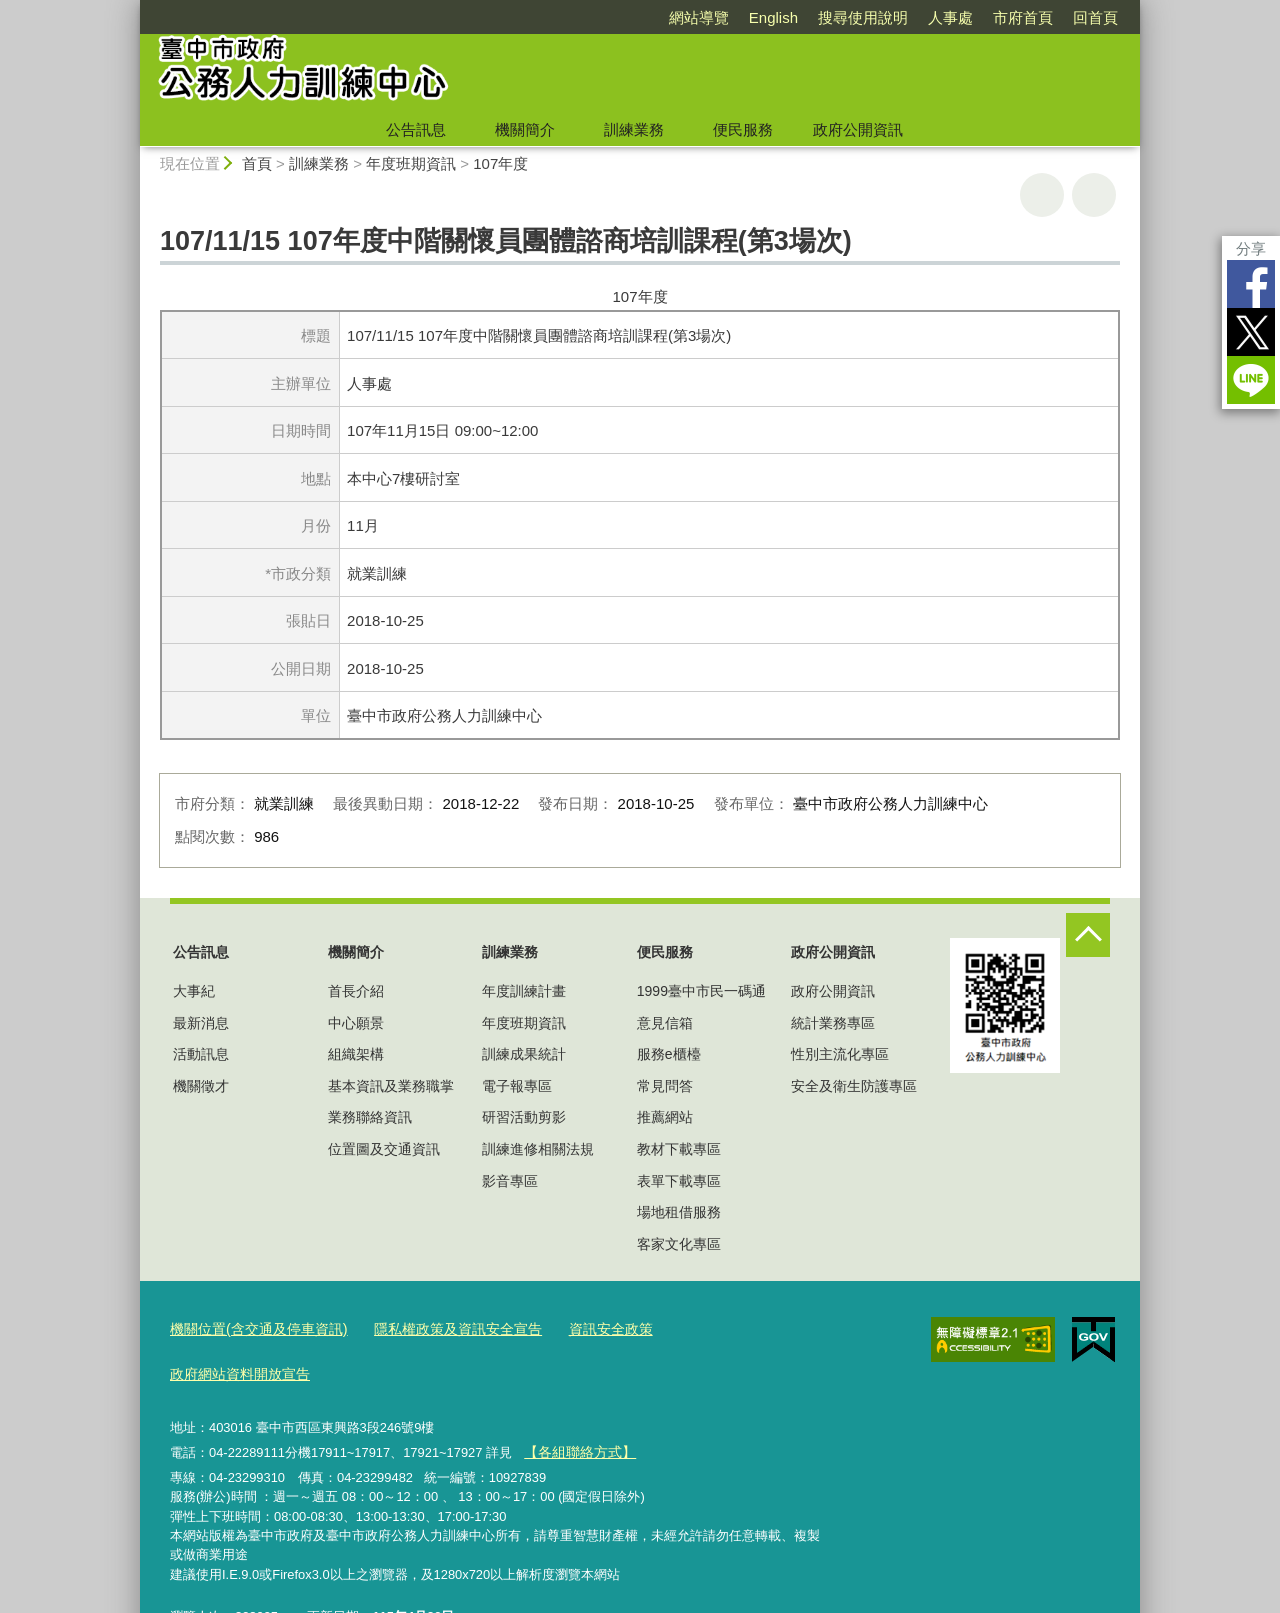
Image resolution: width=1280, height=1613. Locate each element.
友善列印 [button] (1042, 195)
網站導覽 (699, 17)
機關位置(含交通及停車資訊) (252, 1326)
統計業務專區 (833, 1023)
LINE (1251, 380)
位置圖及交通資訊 (384, 1149)
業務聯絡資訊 (370, 1117)
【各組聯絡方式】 (575, 1402)
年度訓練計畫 (524, 991)
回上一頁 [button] (1094, 195)
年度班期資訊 (411, 163)
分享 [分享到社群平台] (1251, 248)
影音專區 (510, 1181)
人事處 (950, 17)
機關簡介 (525, 129)
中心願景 (356, 1023)
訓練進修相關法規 (538, 1149)
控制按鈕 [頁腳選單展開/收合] (1088, 935)
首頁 (257, 163)
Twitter (1251, 332)
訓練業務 (634, 129)
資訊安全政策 (583, 1326)
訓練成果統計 (524, 1054)
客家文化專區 (679, 1244)
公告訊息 (416, 129)
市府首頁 (1023, 17)
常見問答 (665, 1086)
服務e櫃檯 (669, 1054)
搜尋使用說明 (863, 17)
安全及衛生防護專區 (854, 1086)
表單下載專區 (679, 1181)
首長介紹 (356, 991)
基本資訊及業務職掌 (391, 1086)
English (773, 17)
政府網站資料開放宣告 (713, 1326)
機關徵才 (201, 1086)
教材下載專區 (679, 1149)
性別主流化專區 (840, 1054)
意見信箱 (665, 1023)
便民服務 (743, 129)
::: (131, 8)
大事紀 (194, 991)
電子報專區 (517, 1086)
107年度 (500, 163)
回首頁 (1095, 17)
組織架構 (356, 1054)
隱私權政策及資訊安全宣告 (439, 1326)
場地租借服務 (679, 1212)
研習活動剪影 (524, 1117)
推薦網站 (665, 1117)
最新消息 (201, 1023)
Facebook (1251, 284)
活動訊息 (201, 1054)
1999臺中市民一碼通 (701, 991)
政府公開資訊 (858, 129)
